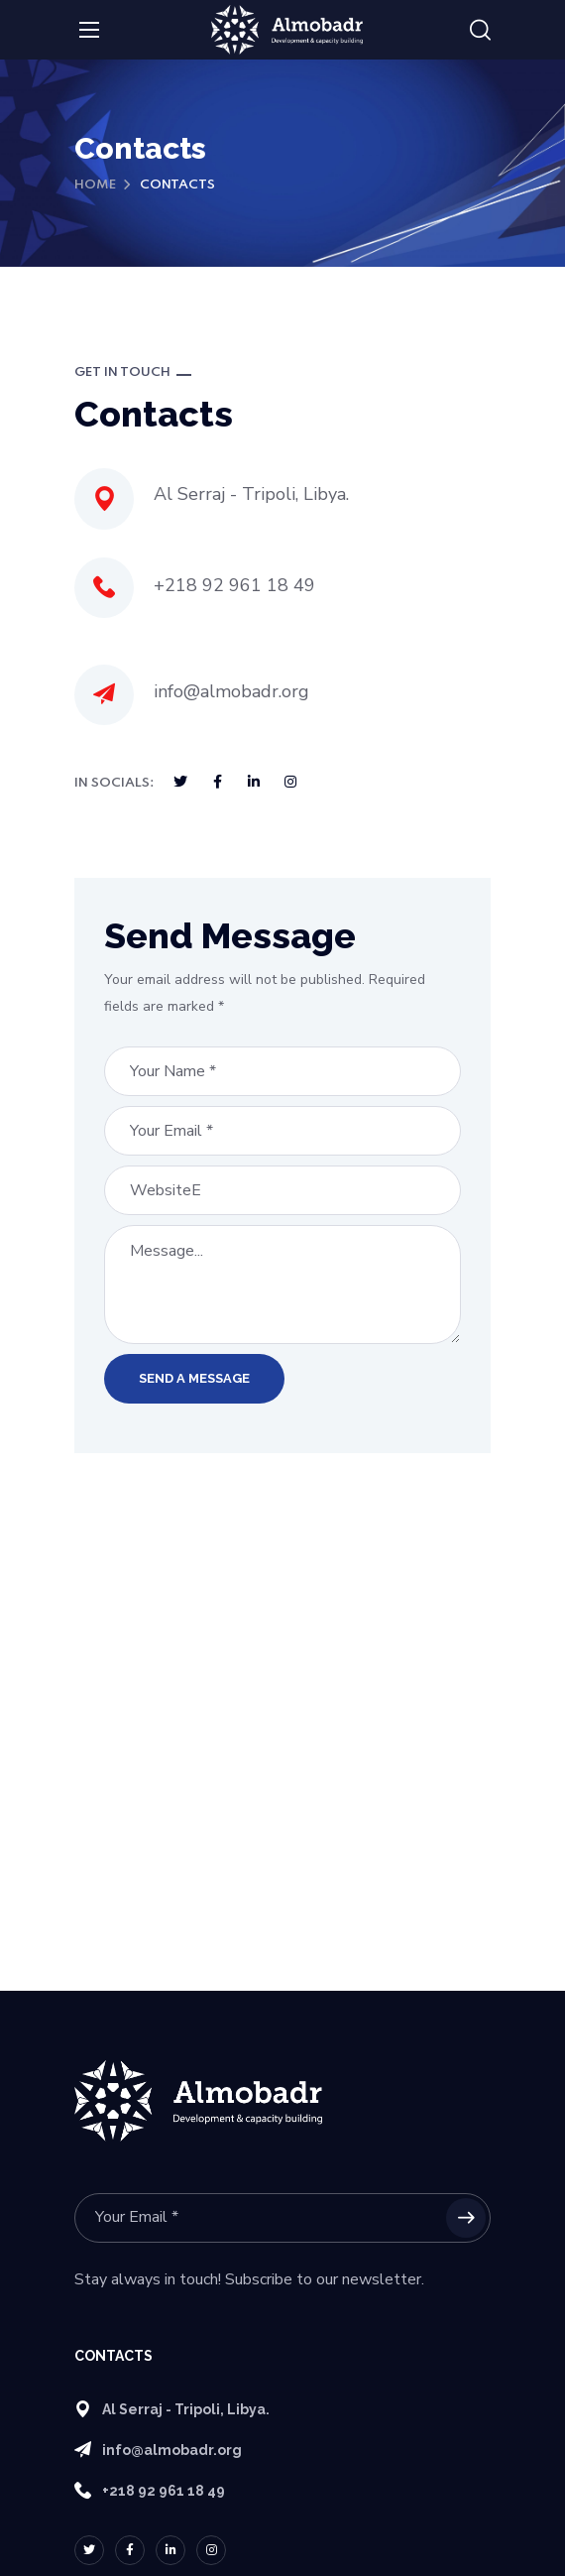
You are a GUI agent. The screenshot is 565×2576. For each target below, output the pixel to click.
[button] (480, 31)
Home (95, 185)
